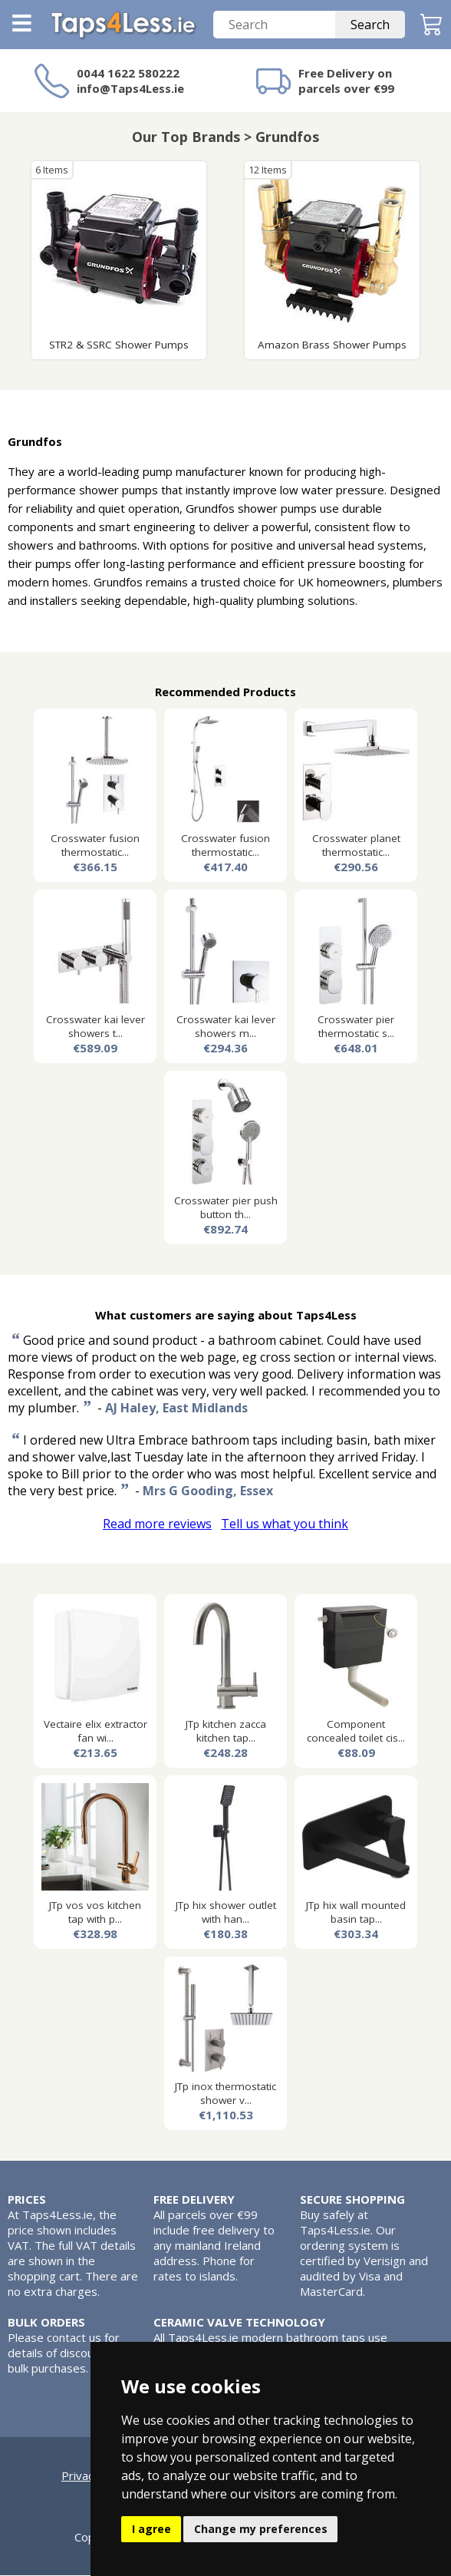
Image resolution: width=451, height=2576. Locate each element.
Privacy (80, 2476)
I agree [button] (151, 2529)
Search (370, 25)
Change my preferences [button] (261, 2529)
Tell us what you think (284, 1524)
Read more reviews (157, 1524)
